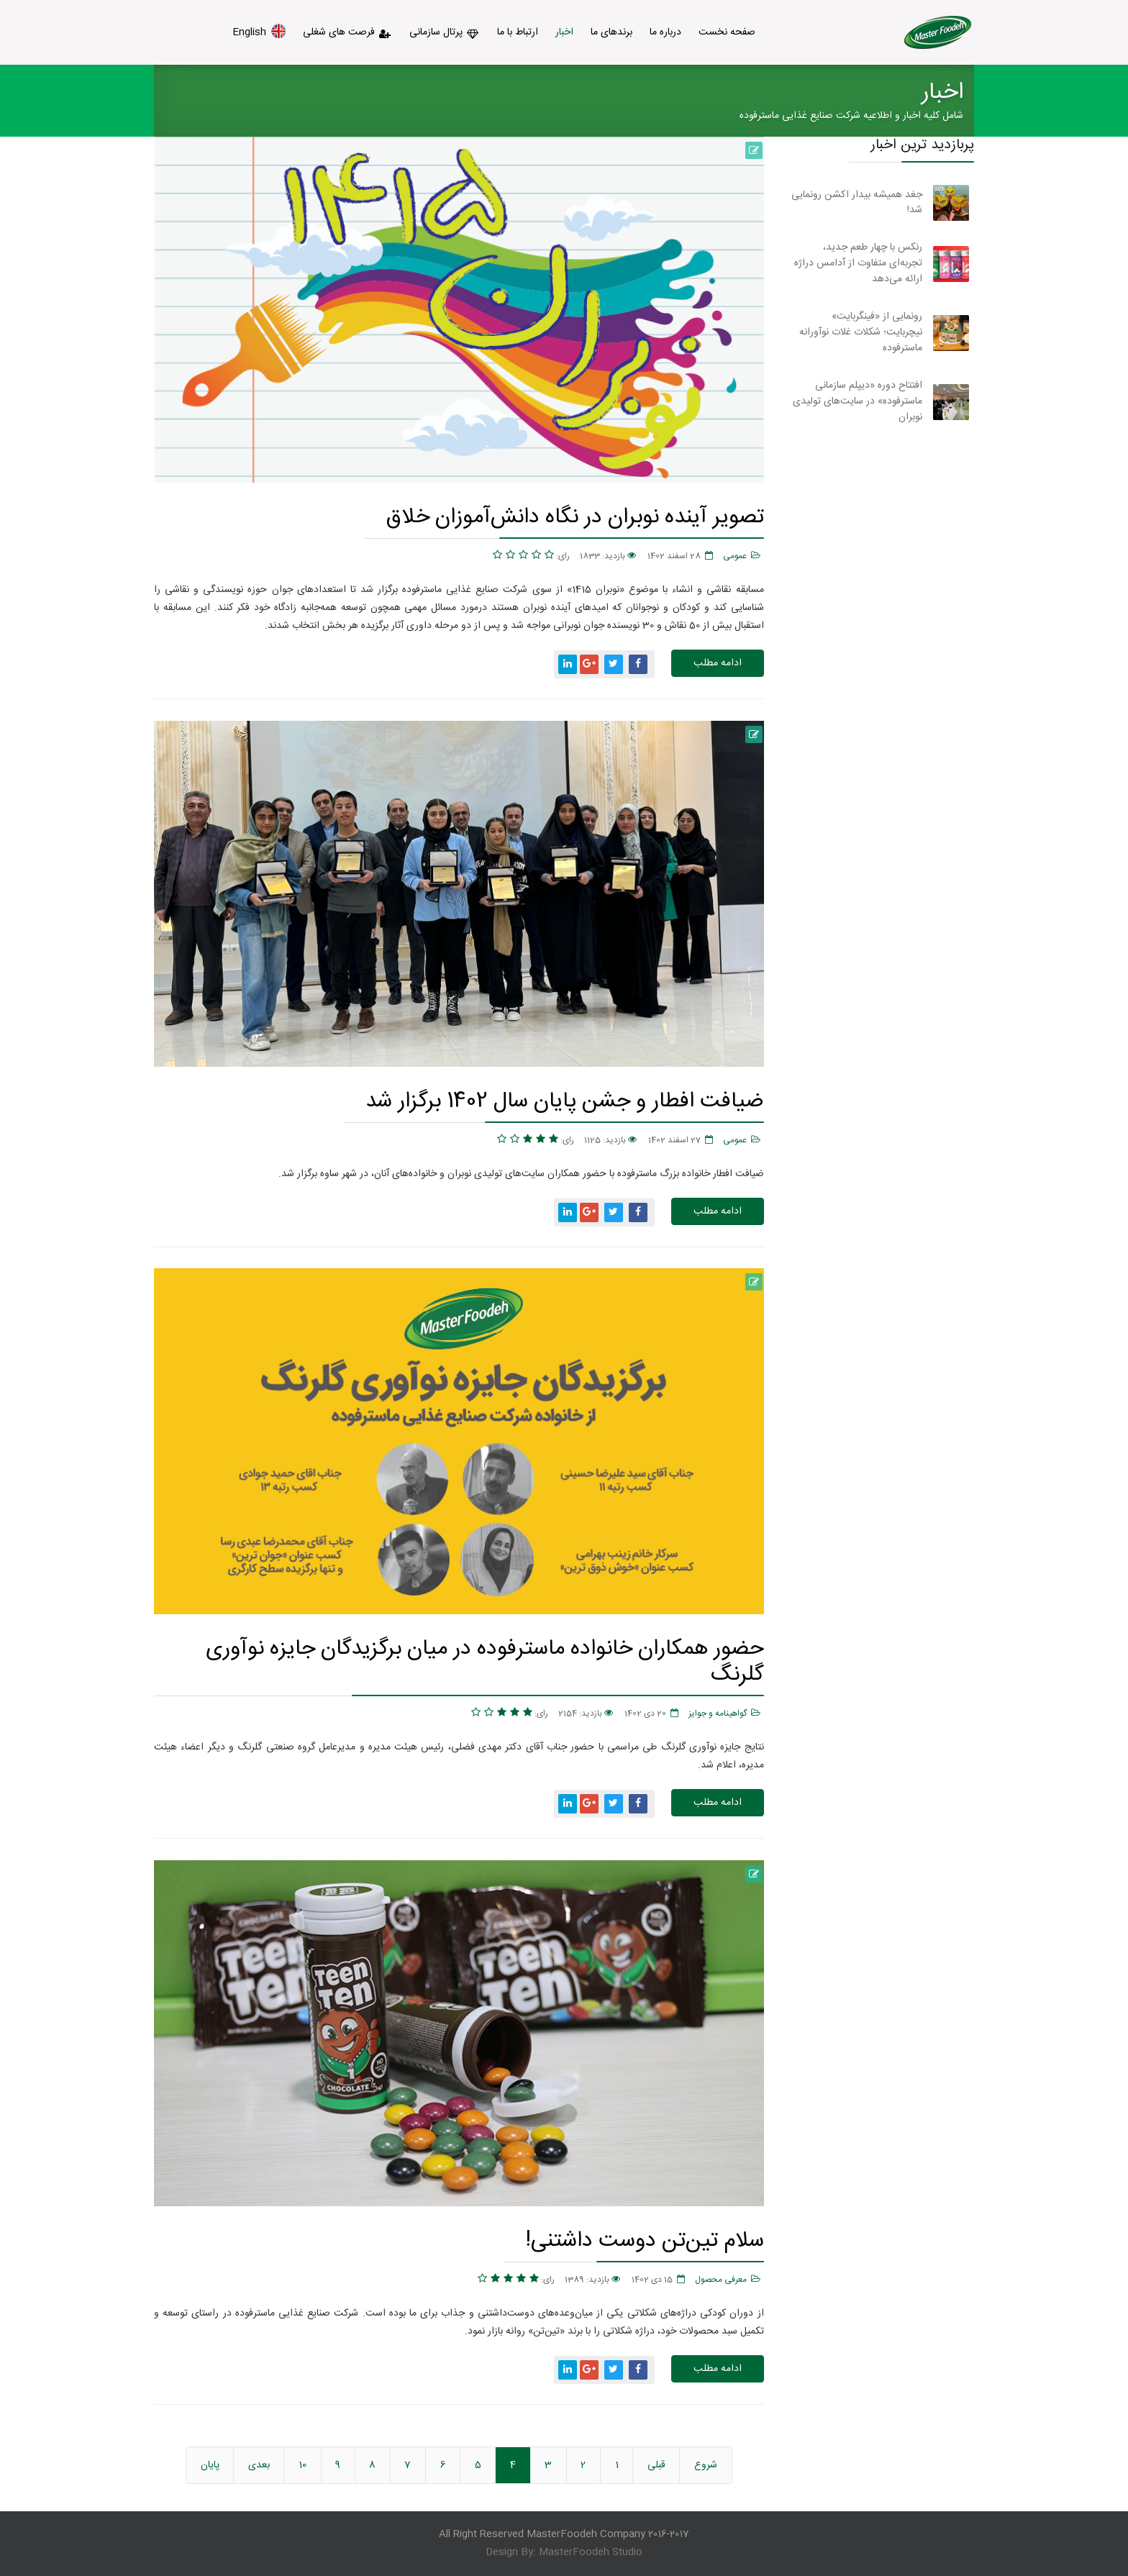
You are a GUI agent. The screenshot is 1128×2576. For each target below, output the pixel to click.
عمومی (735, 556)
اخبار (564, 32)
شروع (705, 2465)
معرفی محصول (721, 2279)
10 (302, 2465)
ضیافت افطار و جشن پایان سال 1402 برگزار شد (564, 1101)
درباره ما (665, 32)
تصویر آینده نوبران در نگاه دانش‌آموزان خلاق (575, 517)
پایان (210, 2465)
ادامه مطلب (717, 663)
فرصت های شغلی (347, 32)
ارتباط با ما (517, 32)
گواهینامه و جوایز (717, 1713)
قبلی (656, 2465)
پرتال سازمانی (444, 32)
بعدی (259, 2465)
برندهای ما (611, 32)
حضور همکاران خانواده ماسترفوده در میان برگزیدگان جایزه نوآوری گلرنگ (485, 1661)
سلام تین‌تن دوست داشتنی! (644, 2240)
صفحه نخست (727, 32)
